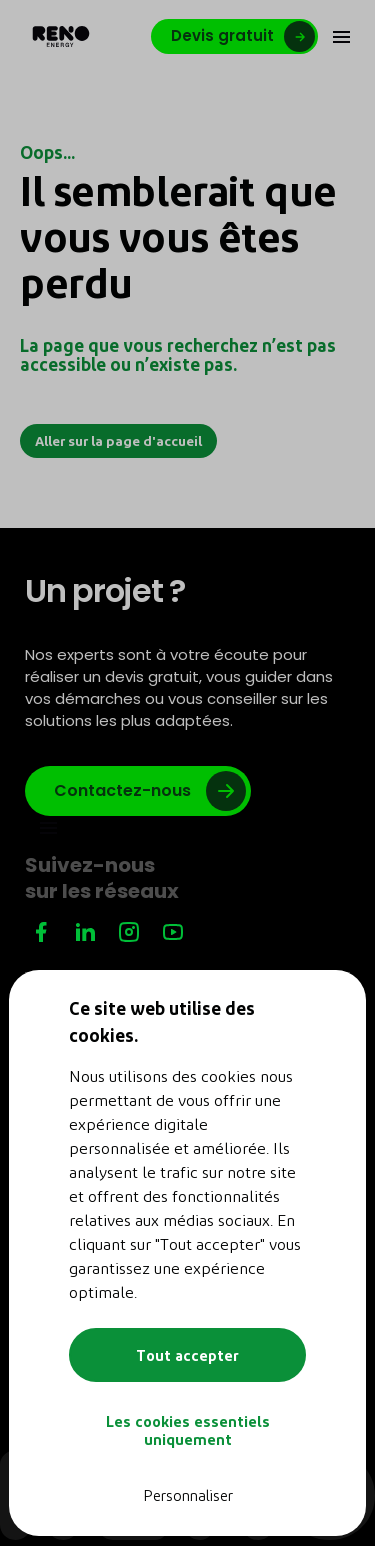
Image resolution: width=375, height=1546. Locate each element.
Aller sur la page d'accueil (118, 440)
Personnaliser (188, 1495)
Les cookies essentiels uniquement (188, 1430)
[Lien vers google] (138, 791)
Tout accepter (187, 1355)
